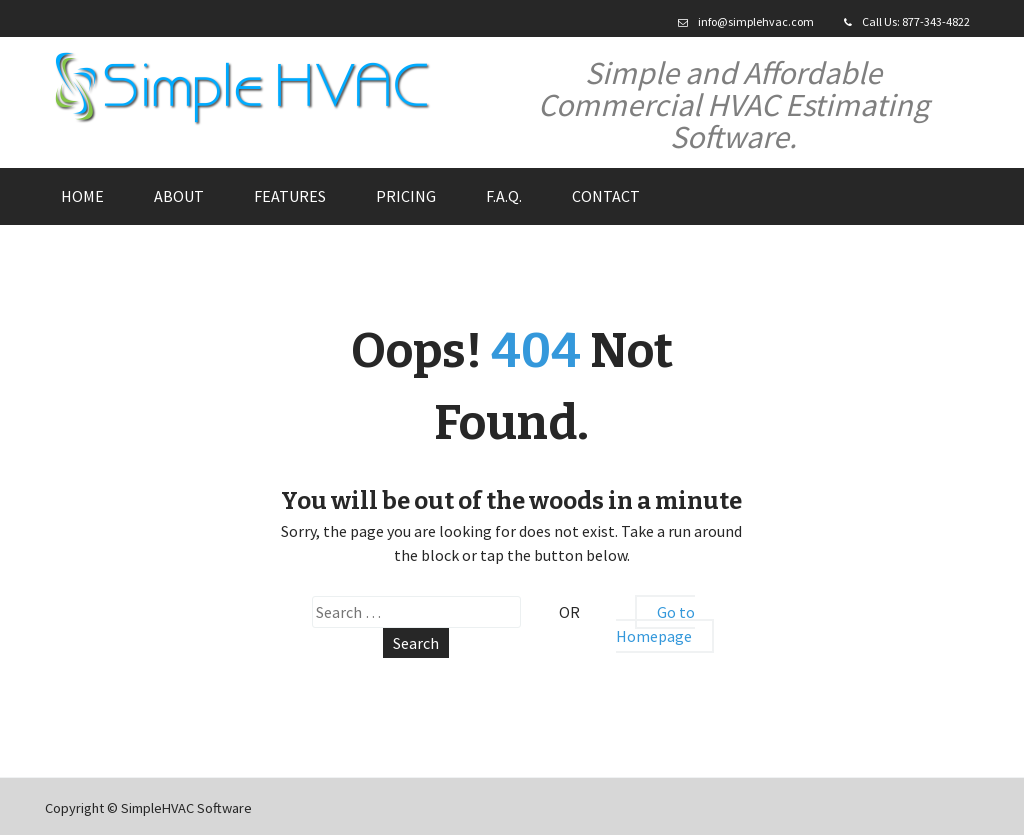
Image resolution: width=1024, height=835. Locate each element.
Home (82, 196)
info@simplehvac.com (756, 21)
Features (290, 196)
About (179, 196)
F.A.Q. (504, 196)
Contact (606, 196)
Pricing (406, 196)
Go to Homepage (655, 624)
